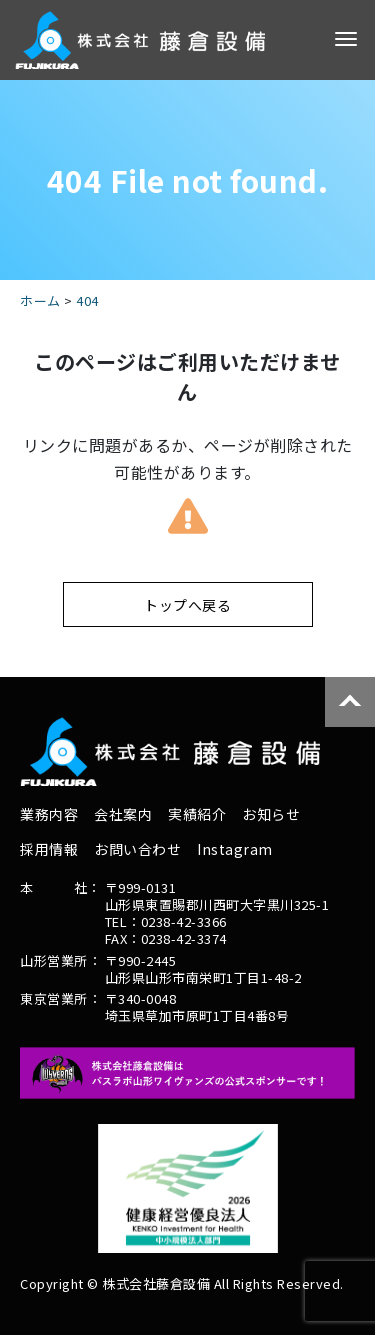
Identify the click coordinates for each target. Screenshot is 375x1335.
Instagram (235, 849)
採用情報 (49, 849)
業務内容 (49, 814)
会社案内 (123, 814)
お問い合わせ (137, 849)
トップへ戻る (187, 605)
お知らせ (271, 814)
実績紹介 (197, 814)
